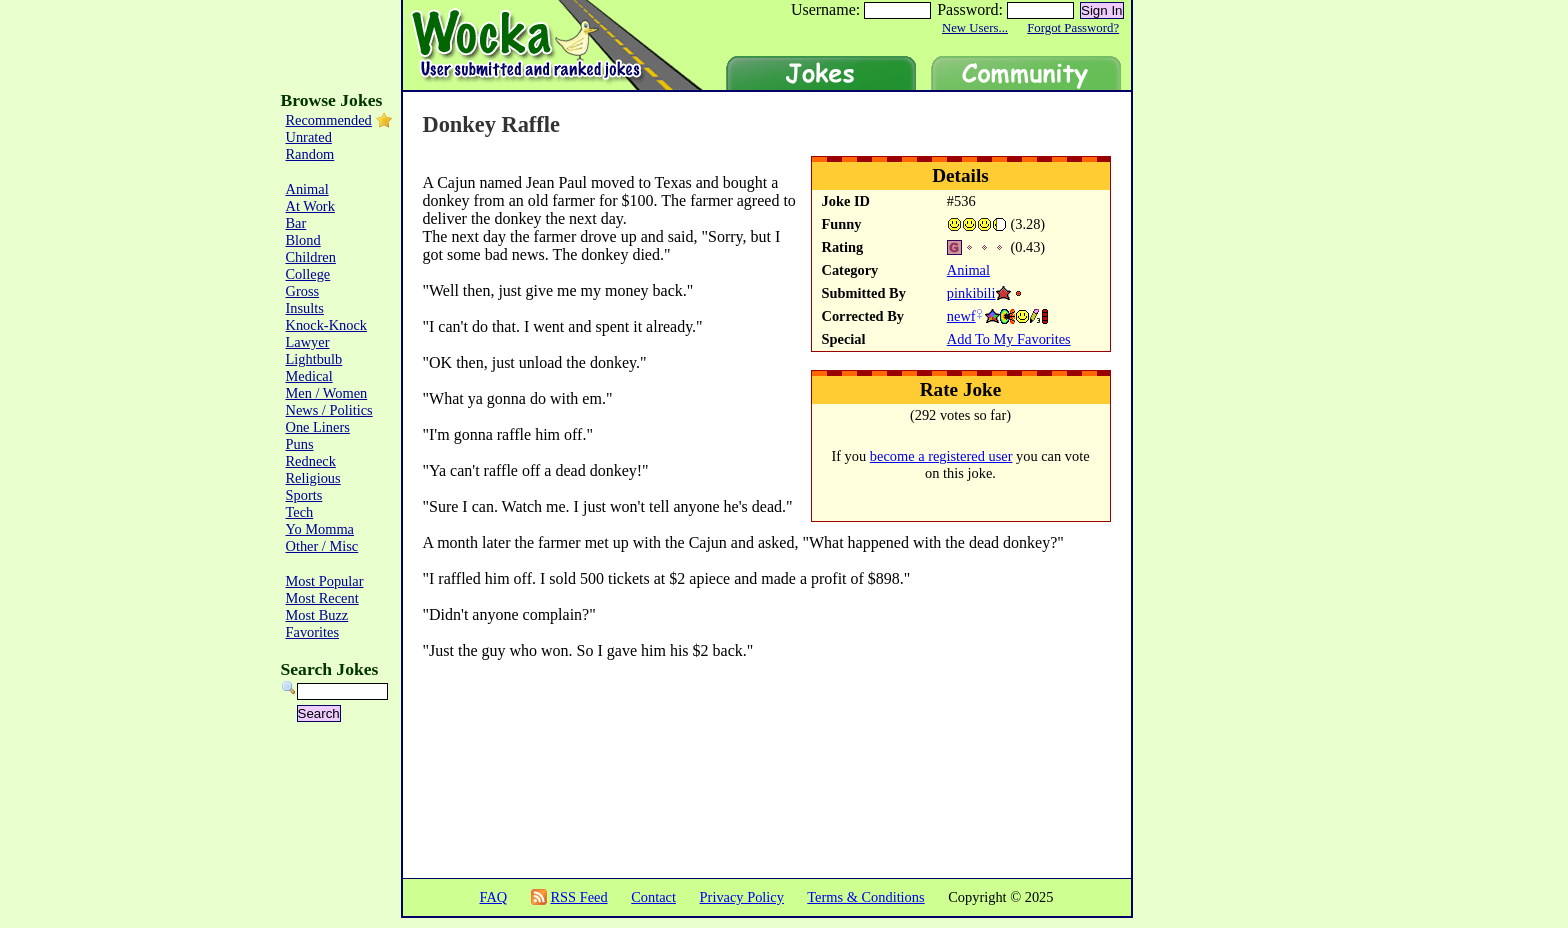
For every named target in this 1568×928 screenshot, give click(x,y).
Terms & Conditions (865, 897)
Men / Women (327, 393)
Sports (304, 495)
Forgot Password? (1073, 28)
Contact (653, 897)
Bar (296, 223)
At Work (310, 206)
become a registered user (941, 456)
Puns (300, 444)
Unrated (309, 137)
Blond (303, 240)
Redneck (311, 461)
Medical (309, 376)
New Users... (975, 28)
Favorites (313, 632)
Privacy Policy (742, 897)
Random (310, 154)
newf (961, 316)
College (308, 274)
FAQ (493, 897)
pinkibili (971, 293)
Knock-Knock (327, 325)
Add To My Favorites (1009, 339)
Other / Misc (322, 546)
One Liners (318, 427)
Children (311, 257)
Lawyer (308, 342)
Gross (303, 291)
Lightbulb (314, 359)
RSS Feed (578, 897)
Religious (313, 478)
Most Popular (325, 581)
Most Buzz (317, 615)
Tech (300, 512)
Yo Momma (320, 529)
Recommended (329, 120)
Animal (968, 270)
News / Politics (329, 410)
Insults (305, 308)
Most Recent (322, 598)
